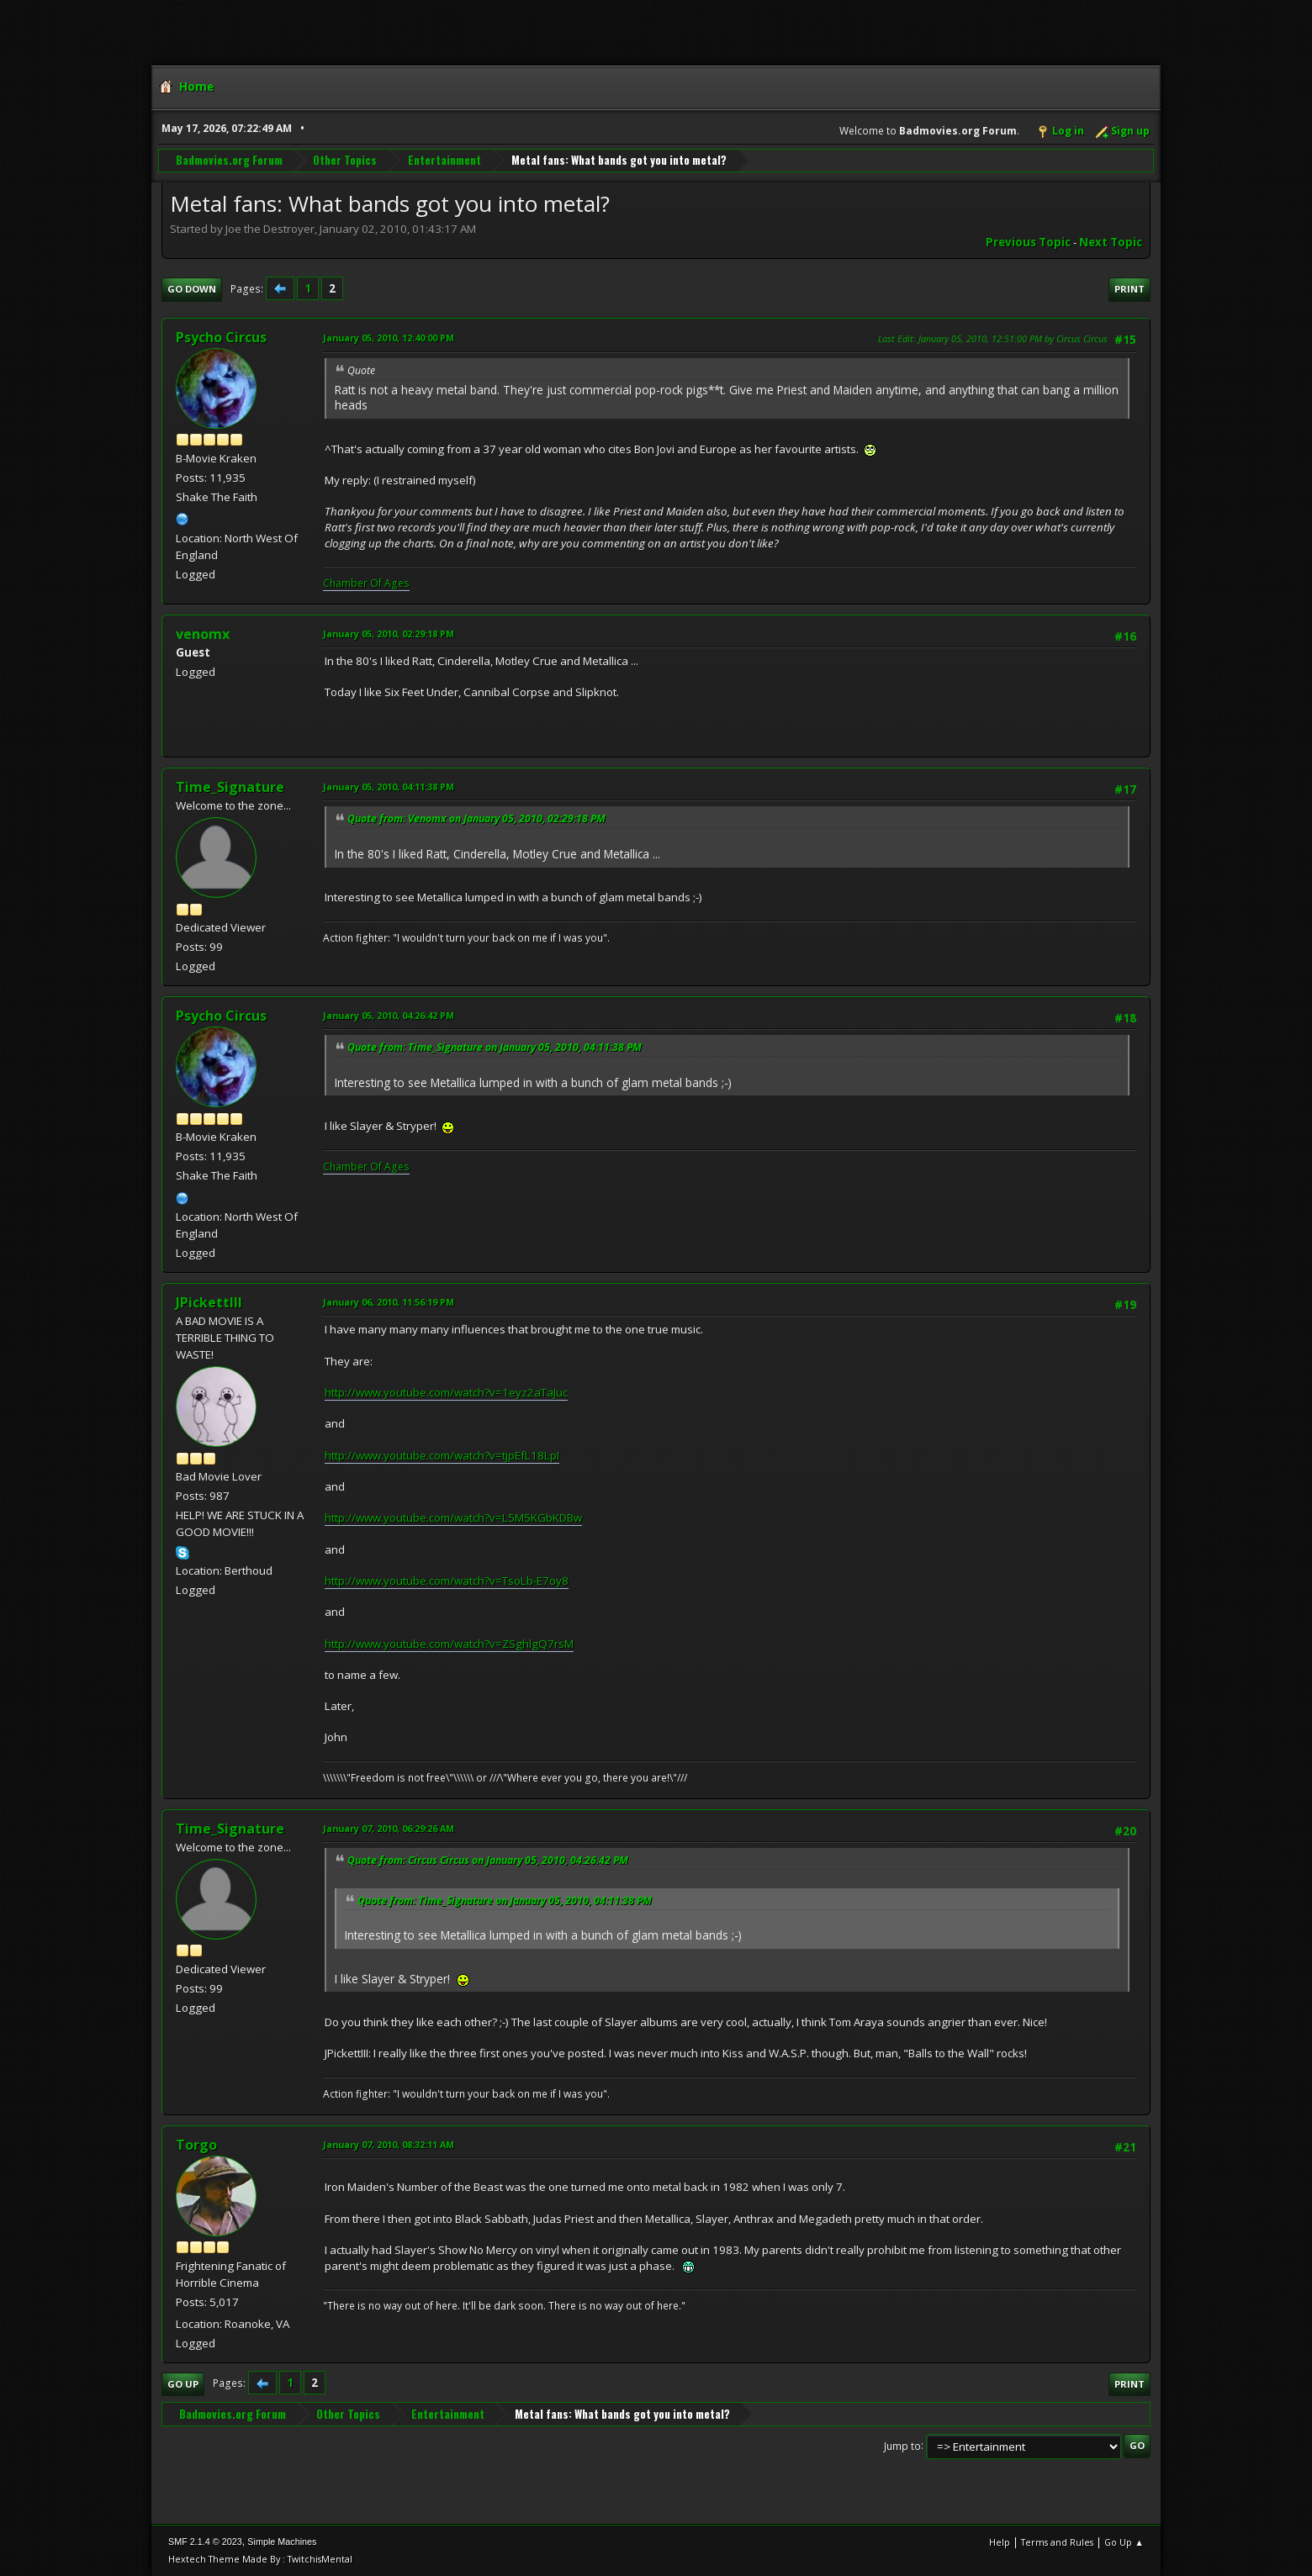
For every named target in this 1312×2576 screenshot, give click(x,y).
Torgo (196, 2144)
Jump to (902, 2445)
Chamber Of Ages (366, 583)
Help (999, 2542)
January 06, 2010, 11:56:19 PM (388, 1302)
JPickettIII (209, 1302)
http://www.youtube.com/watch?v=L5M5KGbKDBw (453, 1517)
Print (1129, 288)
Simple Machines (281, 2541)
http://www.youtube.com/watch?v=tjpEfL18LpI (442, 1455)
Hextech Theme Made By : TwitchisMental (260, 2558)
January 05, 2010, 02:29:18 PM (388, 633)
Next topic (1110, 242)
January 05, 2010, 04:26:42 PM (388, 1015)
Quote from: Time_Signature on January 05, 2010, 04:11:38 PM (494, 1047)
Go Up (182, 2384)
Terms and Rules (1057, 2542)
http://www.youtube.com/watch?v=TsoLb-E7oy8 (447, 1580)
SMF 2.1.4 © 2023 (205, 2541)
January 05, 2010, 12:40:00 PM (388, 337)
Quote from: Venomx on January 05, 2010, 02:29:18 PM (476, 818)
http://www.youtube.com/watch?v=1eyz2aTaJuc (446, 1392)
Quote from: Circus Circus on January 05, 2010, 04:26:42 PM (487, 1860)
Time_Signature (230, 787)
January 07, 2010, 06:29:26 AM (388, 1828)
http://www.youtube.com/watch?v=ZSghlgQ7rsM (449, 1643)
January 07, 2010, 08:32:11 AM (388, 2144)
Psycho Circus (221, 337)
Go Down (191, 288)
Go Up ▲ (1124, 2542)
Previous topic (1028, 242)
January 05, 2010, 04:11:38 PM (388, 786)
